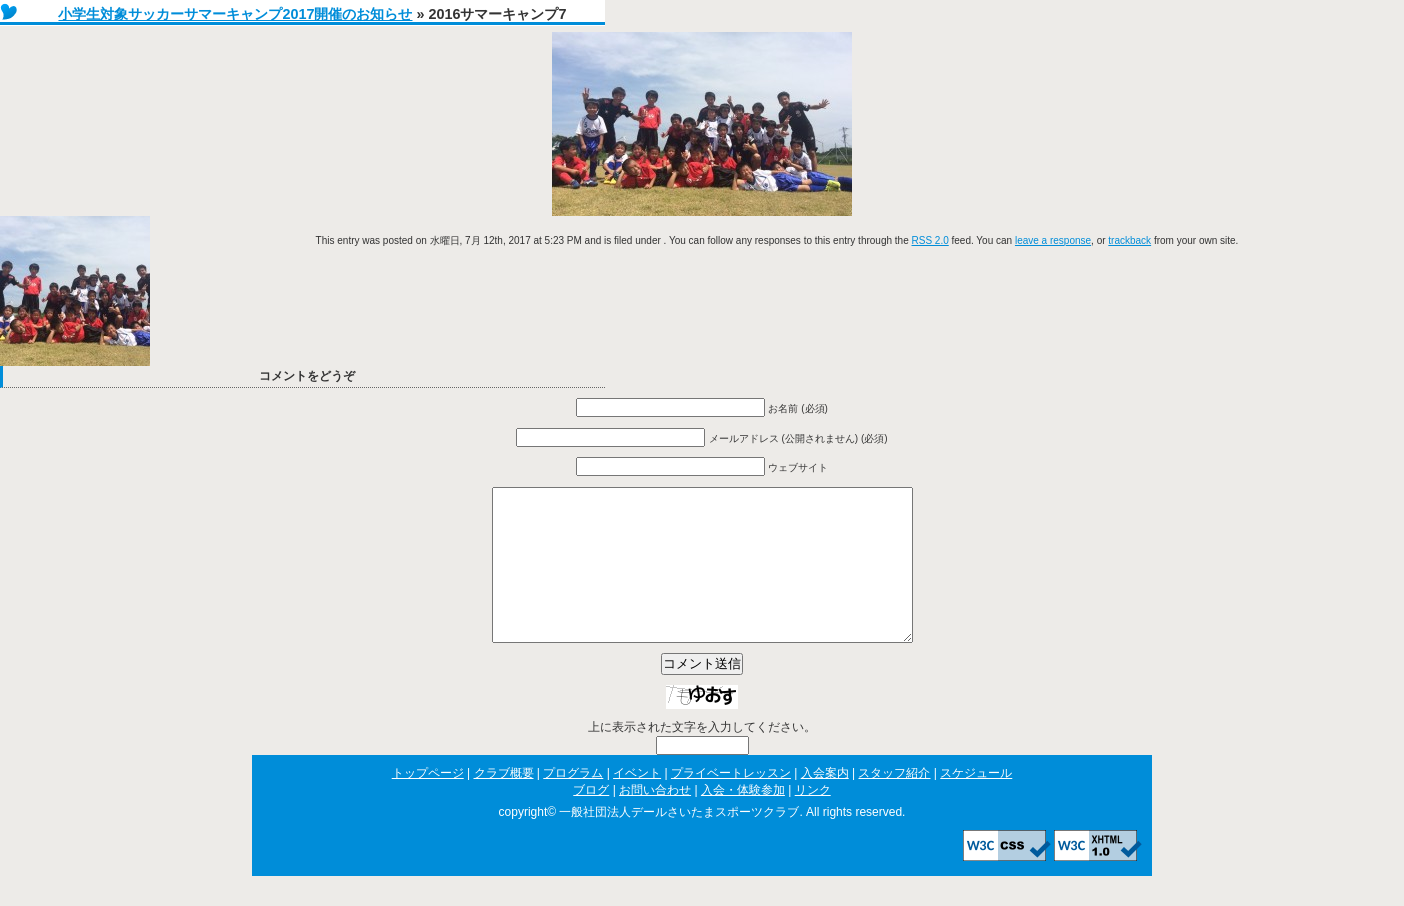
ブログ (591, 820)
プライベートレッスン (731, 803)
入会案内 (825, 803)
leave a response (1053, 240)
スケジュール (976, 803)
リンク (813, 820)
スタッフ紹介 (894, 803)
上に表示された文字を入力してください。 (702, 757)
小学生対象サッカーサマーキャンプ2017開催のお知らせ (235, 14)
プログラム (573, 803)
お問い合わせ (655, 820)
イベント (637, 803)
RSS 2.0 (930, 240)
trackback (1129, 240)
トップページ (428, 803)
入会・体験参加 (743, 820)
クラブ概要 (504, 803)
